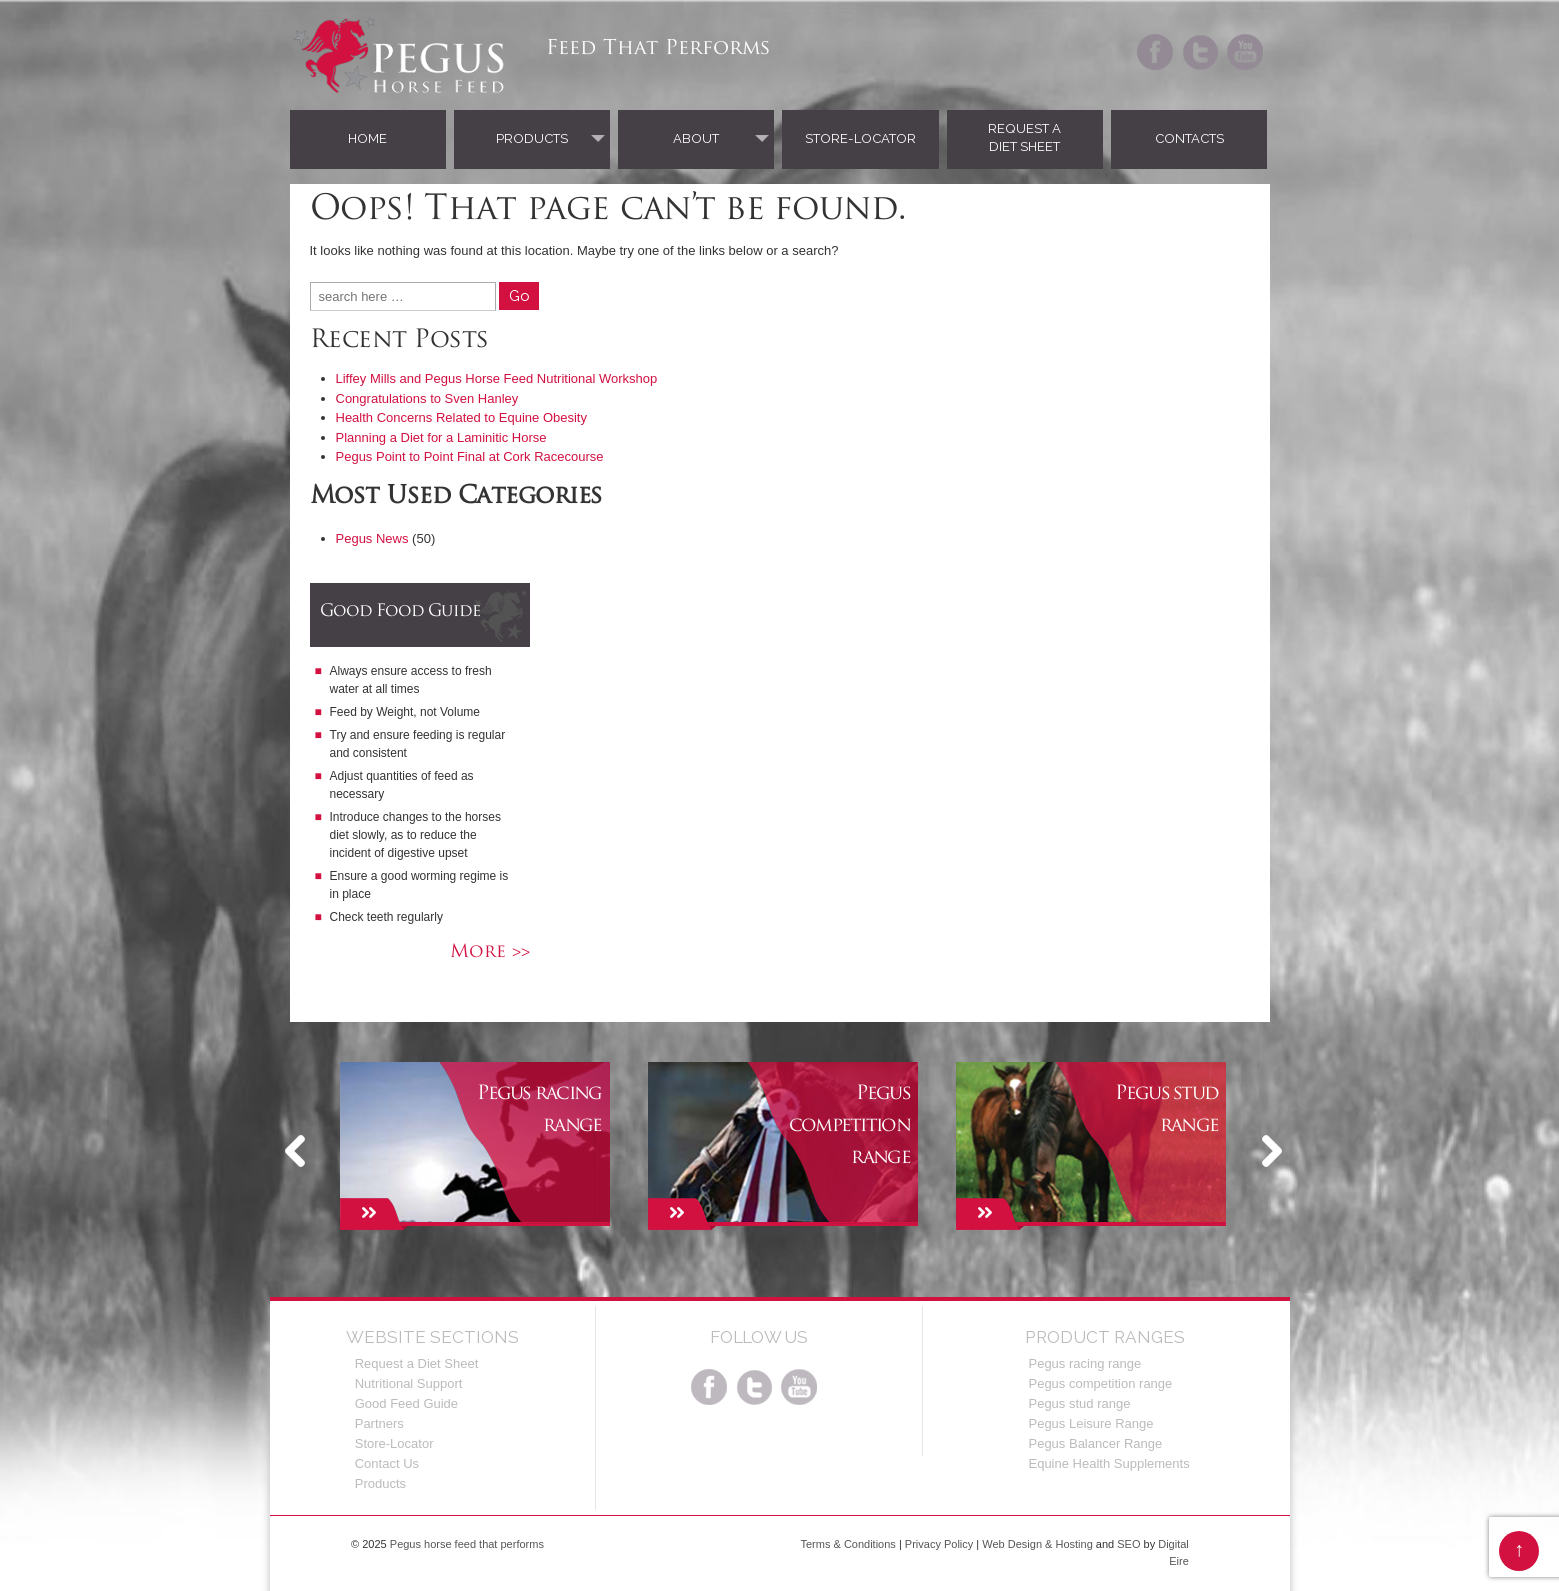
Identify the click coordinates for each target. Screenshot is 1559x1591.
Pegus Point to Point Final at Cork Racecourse (470, 456)
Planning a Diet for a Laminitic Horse (441, 437)
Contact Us (387, 1463)
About (696, 138)
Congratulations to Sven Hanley (427, 398)
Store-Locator (860, 138)
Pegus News (372, 538)
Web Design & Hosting (1037, 1544)
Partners (379, 1423)
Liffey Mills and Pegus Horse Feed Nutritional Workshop (497, 378)
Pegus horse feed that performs (465, 1544)
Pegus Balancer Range (1095, 1443)
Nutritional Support (409, 1383)
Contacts (1189, 138)
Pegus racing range (1084, 1363)
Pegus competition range (1100, 1383)
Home (367, 138)
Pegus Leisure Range (1090, 1423)
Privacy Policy (939, 1544)
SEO (1128, 1544)
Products (532, 138)
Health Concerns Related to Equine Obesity (461, 417)
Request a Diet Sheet (1024, 137)
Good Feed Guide (406, 1403)
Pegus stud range (1079, 1403)
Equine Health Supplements (1108, 1463)
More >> (490, 953)
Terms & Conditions (847, 1544)
